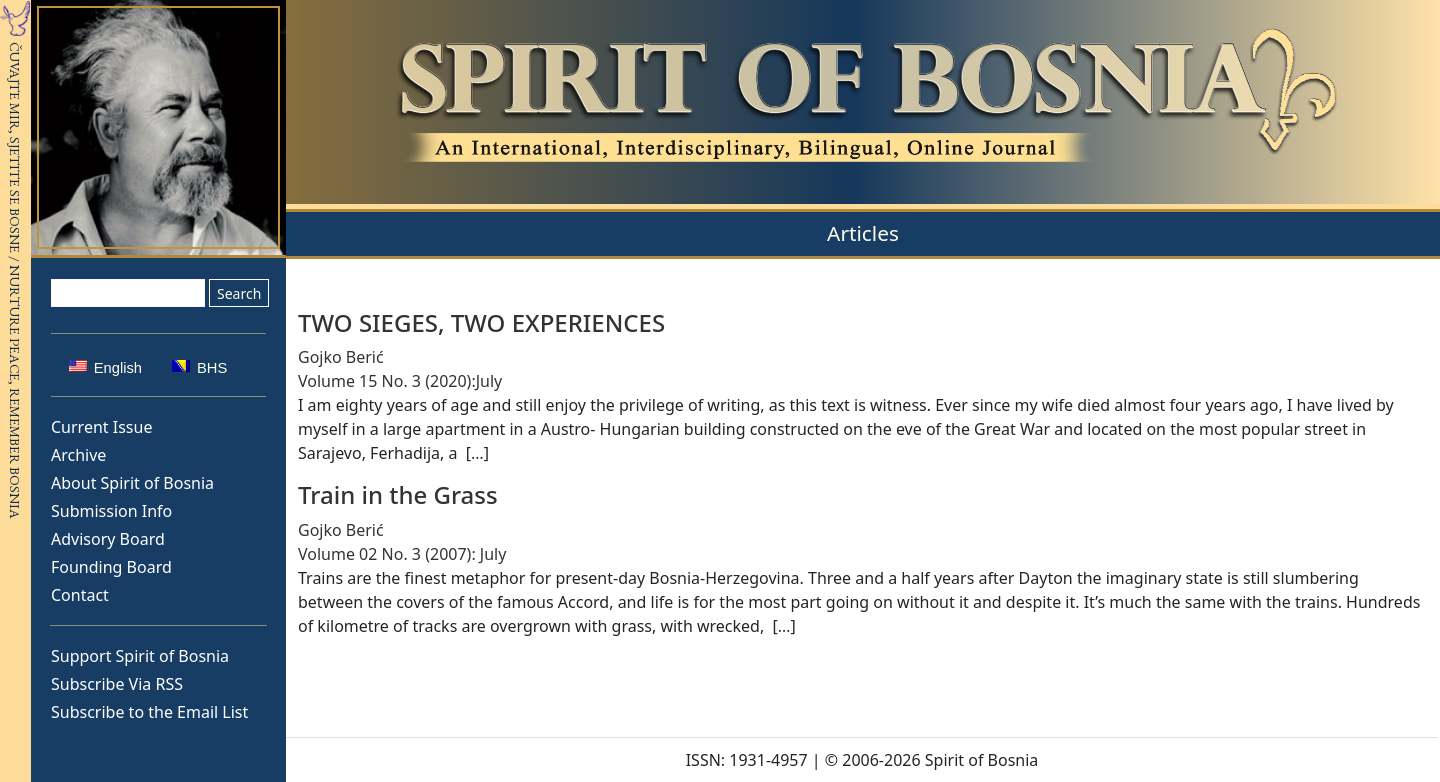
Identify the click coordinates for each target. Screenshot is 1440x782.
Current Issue (101, 427)
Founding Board (111, 567)
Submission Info (111, 511)
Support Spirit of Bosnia (140, 656)
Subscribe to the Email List (149, 712)
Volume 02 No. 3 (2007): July (402, 554)
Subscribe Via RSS (117, 684)
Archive (78, 455)
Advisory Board (108, 539)
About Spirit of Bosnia (132, 483)
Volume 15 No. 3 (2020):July (400, 381)
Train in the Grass (398, 494)
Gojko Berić (341, 357)
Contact (80, 595)
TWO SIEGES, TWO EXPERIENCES (481, 322)
